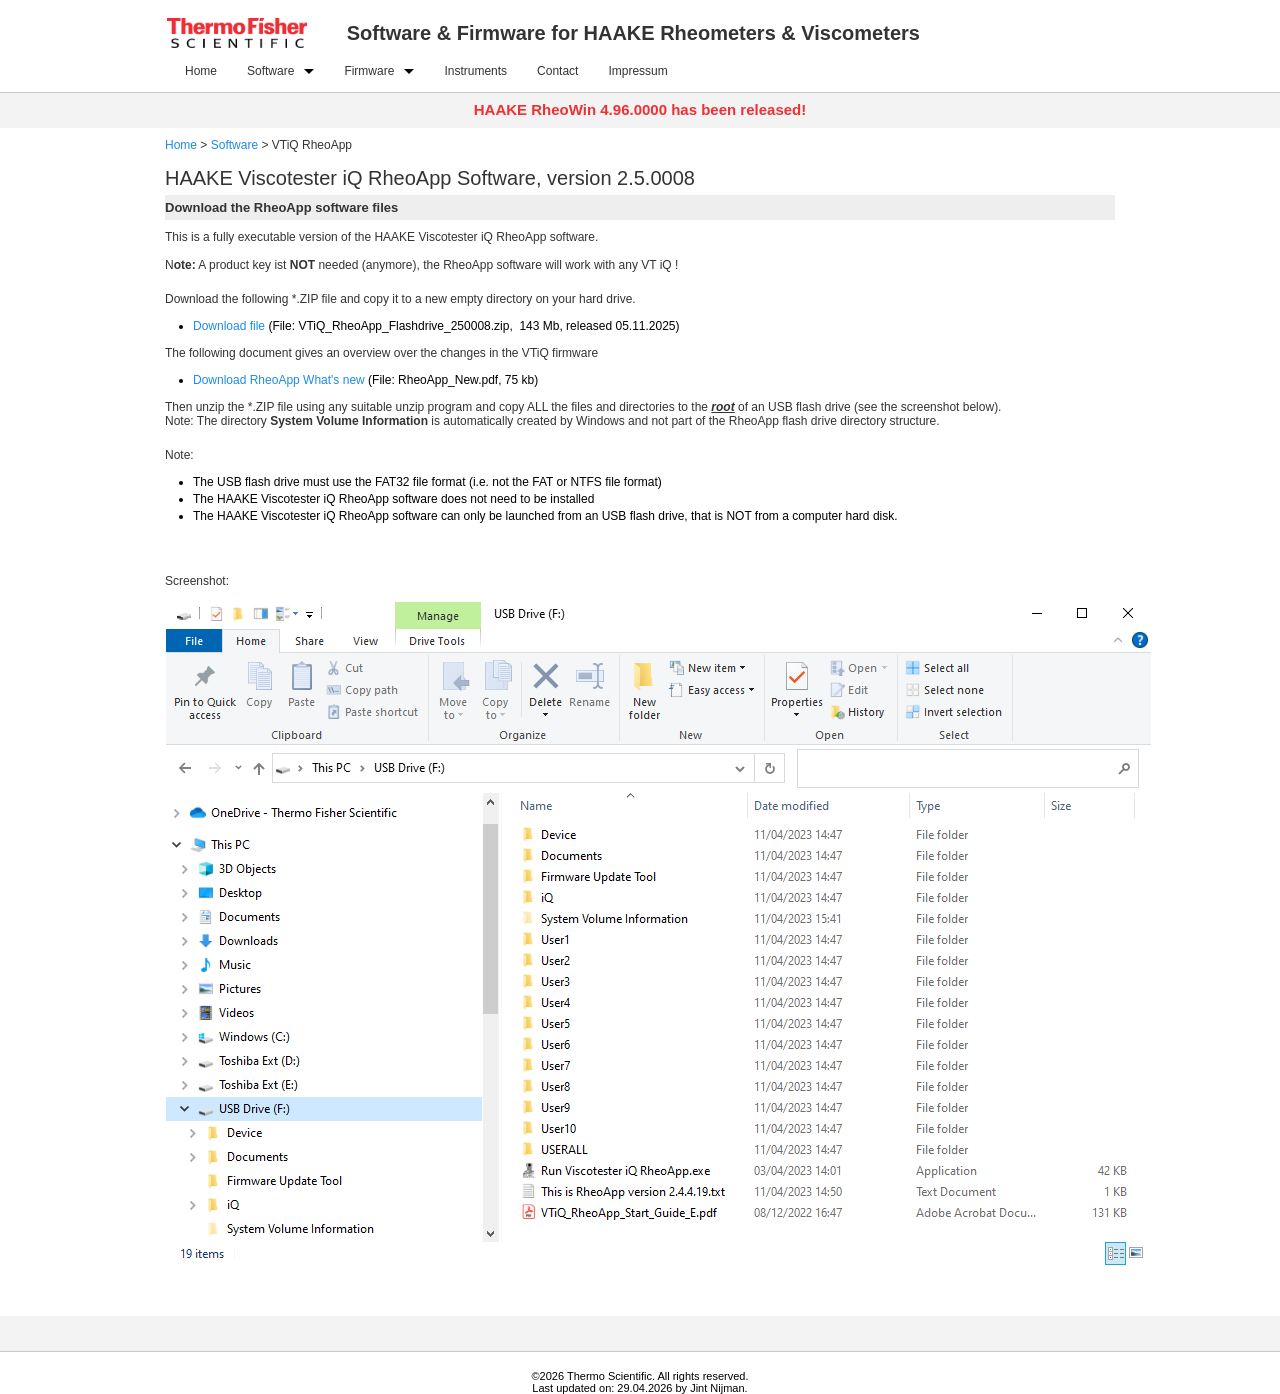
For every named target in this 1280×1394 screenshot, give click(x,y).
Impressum (637, 71)
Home (201, 71)
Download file (229, 326)
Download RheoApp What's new (279, 380)
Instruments (475, 71)
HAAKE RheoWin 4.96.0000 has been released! (640, 109)
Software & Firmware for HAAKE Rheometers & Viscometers (633, 33)
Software (270, 71)
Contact (557, 71)
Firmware (369, 71)
